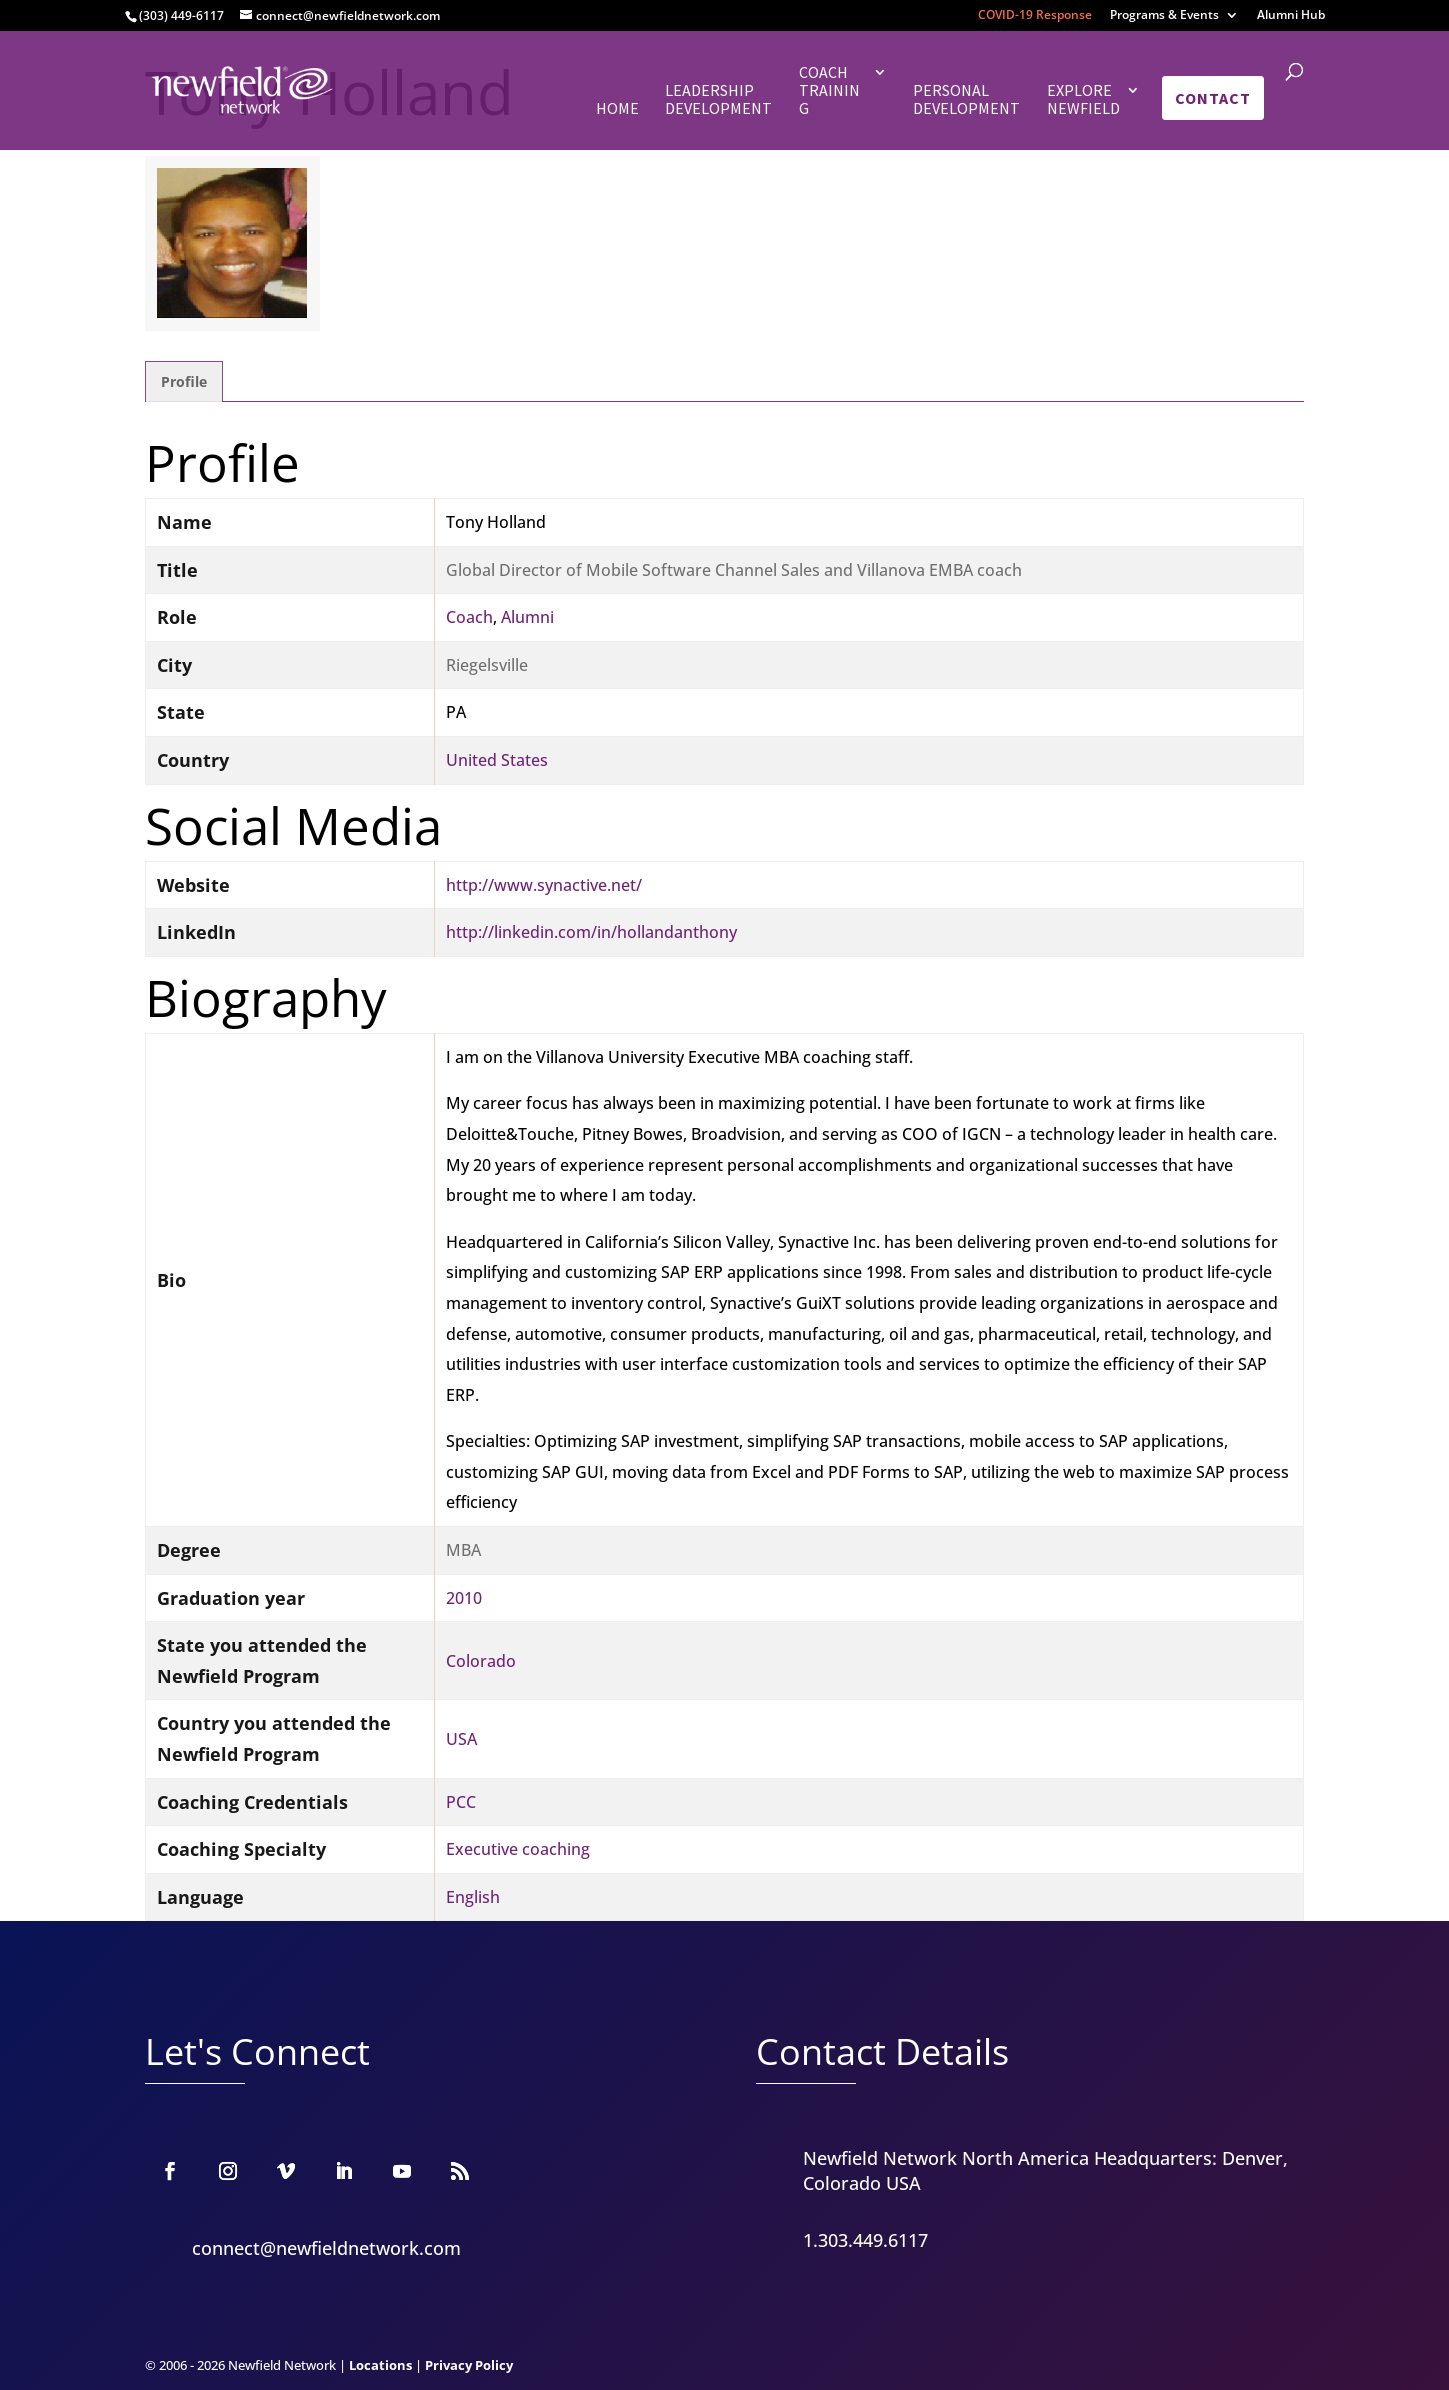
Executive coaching (518, 1849)
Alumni (527, 617)
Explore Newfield (1083, 99)
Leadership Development (718, 99)
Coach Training (829, 90)
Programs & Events (1164, 16)
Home (617, 108)
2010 (464, 1598)
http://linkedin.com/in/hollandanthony (591, 932)
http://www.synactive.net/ (544, 885)
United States (497, 760)
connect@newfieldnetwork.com (326, 2248)
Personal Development (966, 99)
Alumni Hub (1291, 16)
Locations (380, 2365)
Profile (184, 381)
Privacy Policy (469, 2365)
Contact (1213, 98)
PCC (461, 1802)
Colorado (481, 1661)
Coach (469, 617)
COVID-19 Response (1035, 16)
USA (461, 1739)
